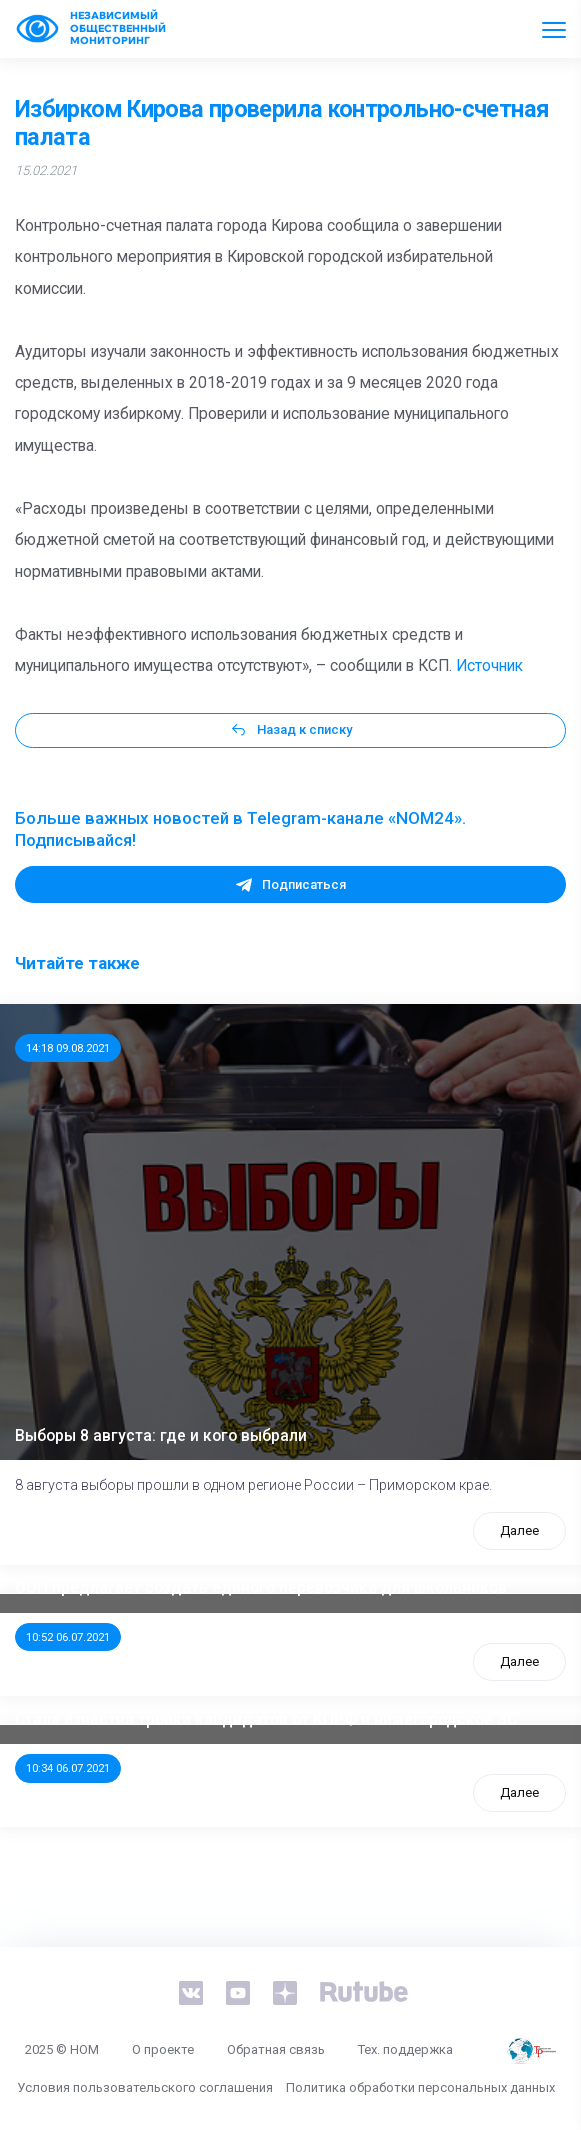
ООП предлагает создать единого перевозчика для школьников (261, 1588)
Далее (519, 1530)
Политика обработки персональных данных (420, 2087)
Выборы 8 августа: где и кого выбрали (161, 1436)
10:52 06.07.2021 (68, 1637)
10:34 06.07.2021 (68, 1768)
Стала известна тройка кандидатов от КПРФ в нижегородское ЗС (266, 1720)
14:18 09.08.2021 (68, 1048)
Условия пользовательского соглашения (145, 2087)
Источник (489, 666)
